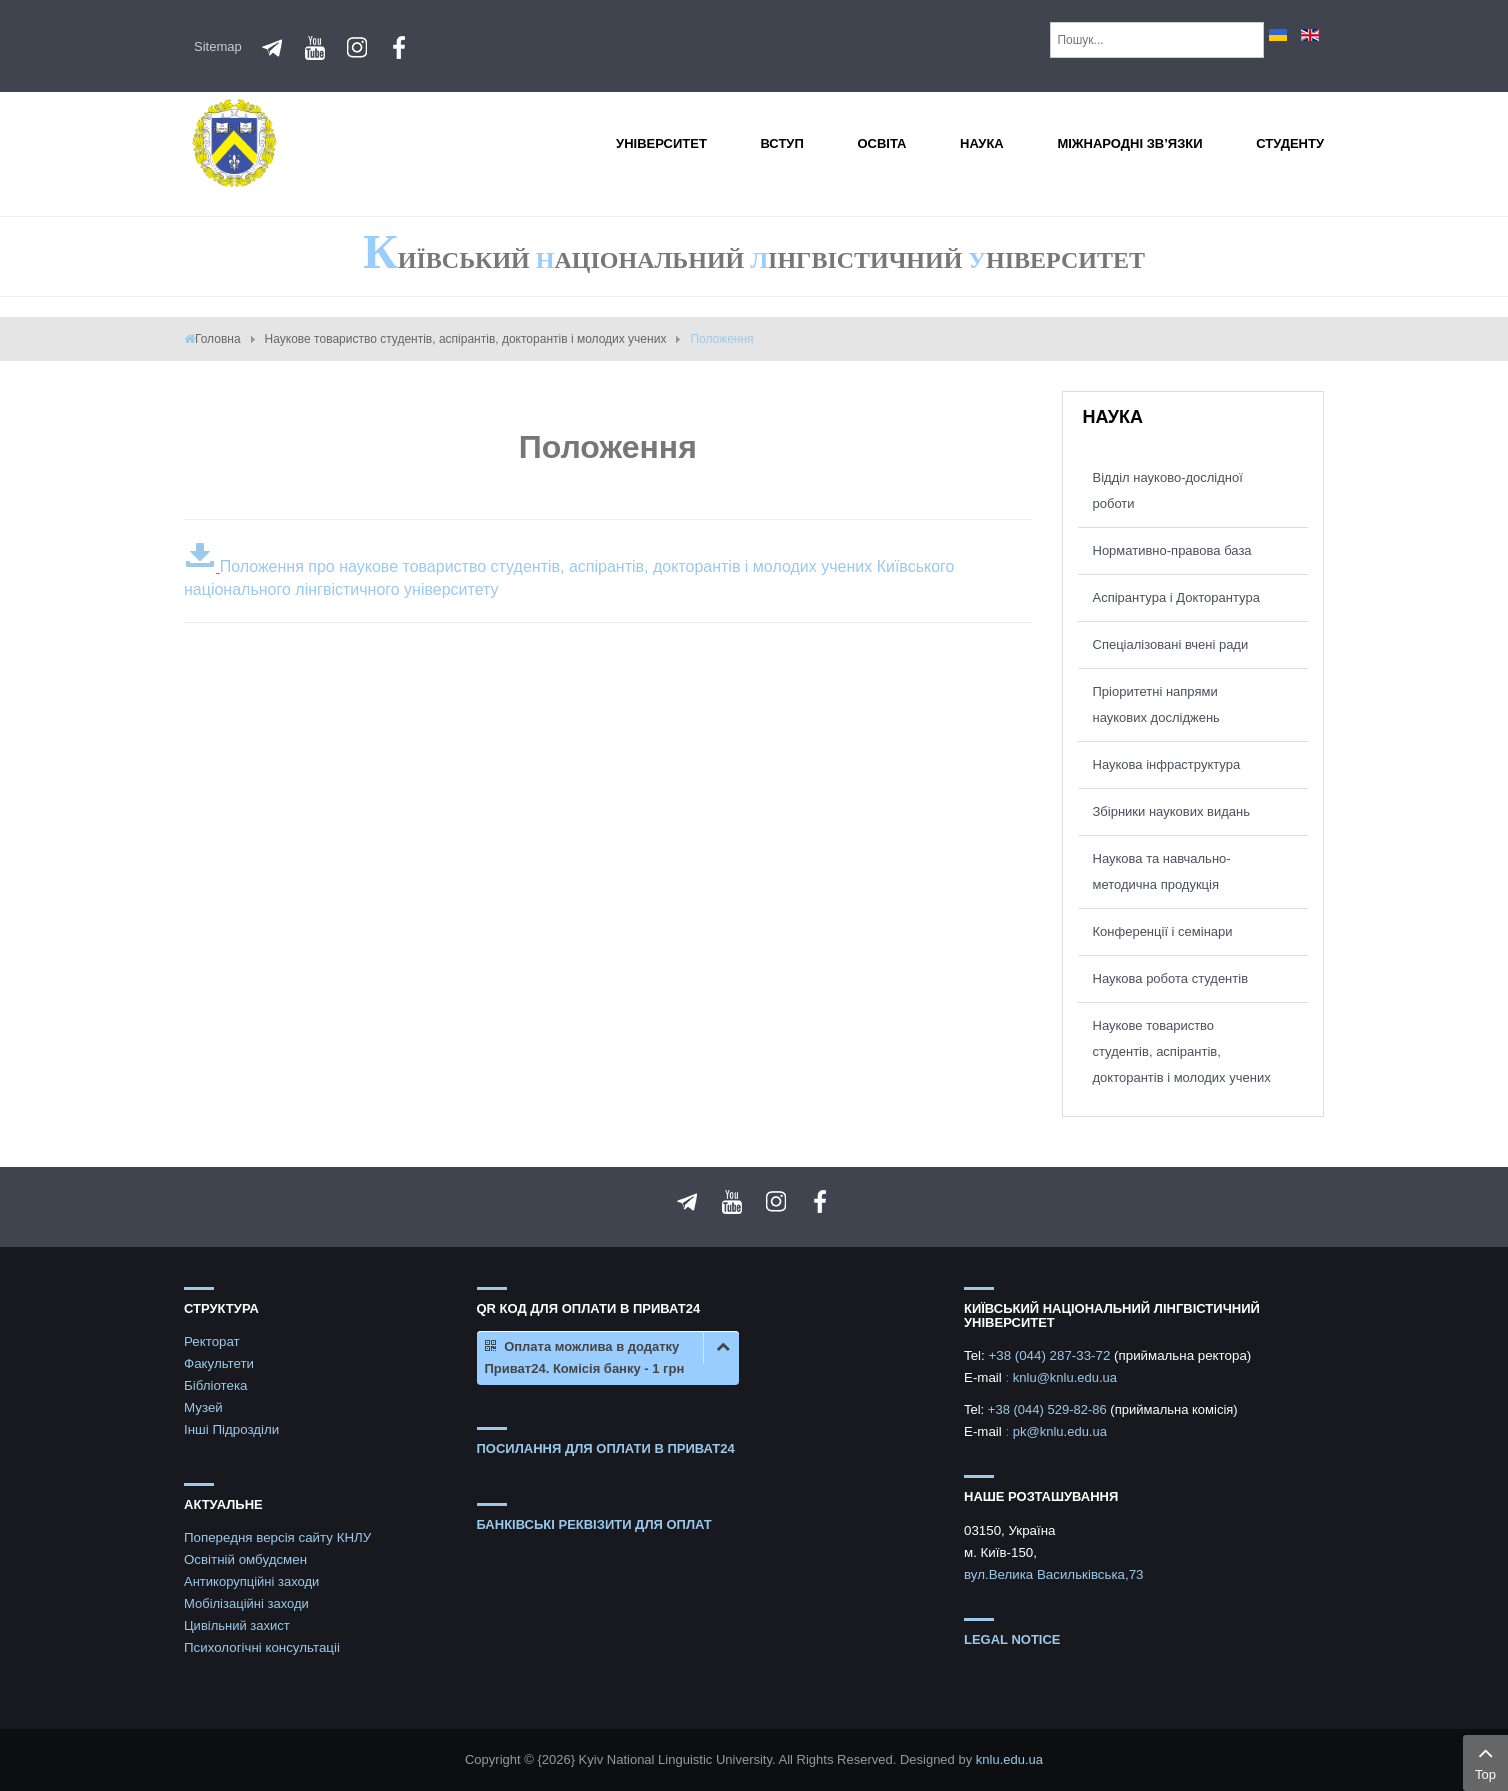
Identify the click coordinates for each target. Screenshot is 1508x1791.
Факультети (219, 1363)
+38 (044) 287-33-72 (1051, 1355)
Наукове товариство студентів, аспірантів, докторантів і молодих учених (466, 339)
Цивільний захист (237, 1625)
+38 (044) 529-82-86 (1049, 1409)
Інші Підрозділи (231, 1429)
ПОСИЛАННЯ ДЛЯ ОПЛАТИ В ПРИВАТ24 (606, 1448)
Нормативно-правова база (1172, 550)
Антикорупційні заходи (251, 1581)
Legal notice (1012, 1639)
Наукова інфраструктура (1167, 764)
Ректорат (212, 1341)
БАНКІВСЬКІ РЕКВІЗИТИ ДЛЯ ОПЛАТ (594, 1524)
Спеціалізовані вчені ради (1171, 644)
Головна (218, 339)
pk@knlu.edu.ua (1060, 1431)
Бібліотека (216, 1385)
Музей (203, 1407)
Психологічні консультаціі (262, 1647)
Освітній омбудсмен (245, 1559)
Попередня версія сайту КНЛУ (277, 1537)
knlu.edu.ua (1009, 1759)
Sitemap (218, 46)
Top (1485, 1761)
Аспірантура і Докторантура (1176, 597)
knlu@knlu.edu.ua (1065, 1377)
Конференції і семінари (1163, 931)
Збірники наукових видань (1171, 811)
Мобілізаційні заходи (246, 1603)
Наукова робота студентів (1171, 978)
